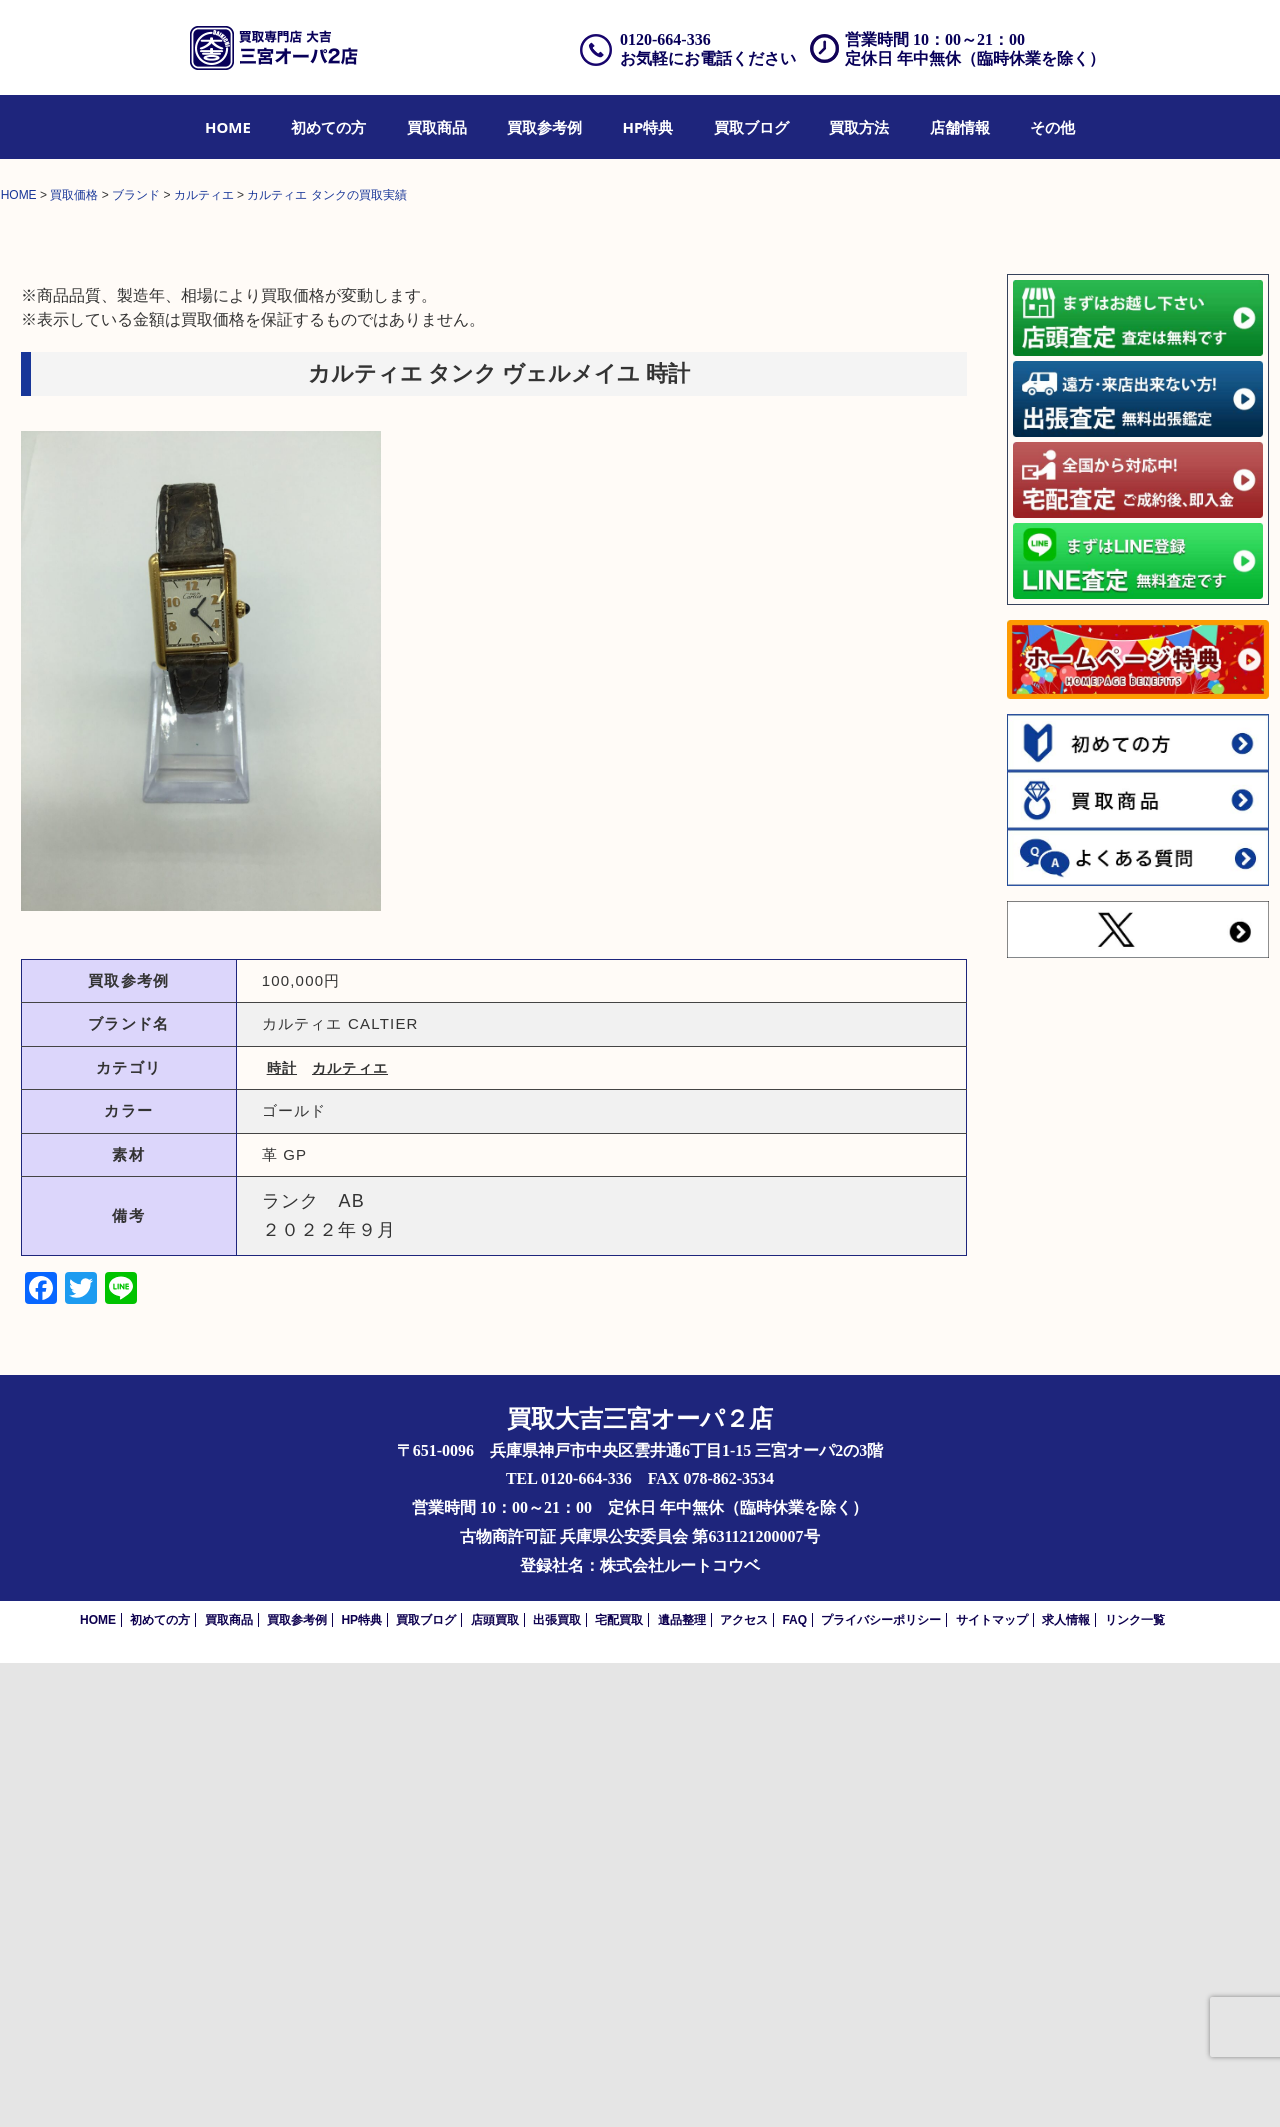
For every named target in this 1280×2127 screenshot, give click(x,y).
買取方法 (859, 127)
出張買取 (557, 2084)
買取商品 (437, 127)
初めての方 (328, 127)
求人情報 (1066, 2084)
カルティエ (350, 1532)
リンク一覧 (1135, 2084)
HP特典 (648, 127)
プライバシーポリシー (881, 2084)
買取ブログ (751, 127)
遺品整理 (682, 2084)
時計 (282, 1532)
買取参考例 (544, 127)
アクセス (744, 2084)
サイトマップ (992, 2084)
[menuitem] (228, 127)
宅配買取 (619, 2084)
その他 (1052, 127)
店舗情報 (960, 127)
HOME (228, 127)
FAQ (794, 2084)
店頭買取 (495, 2084)
